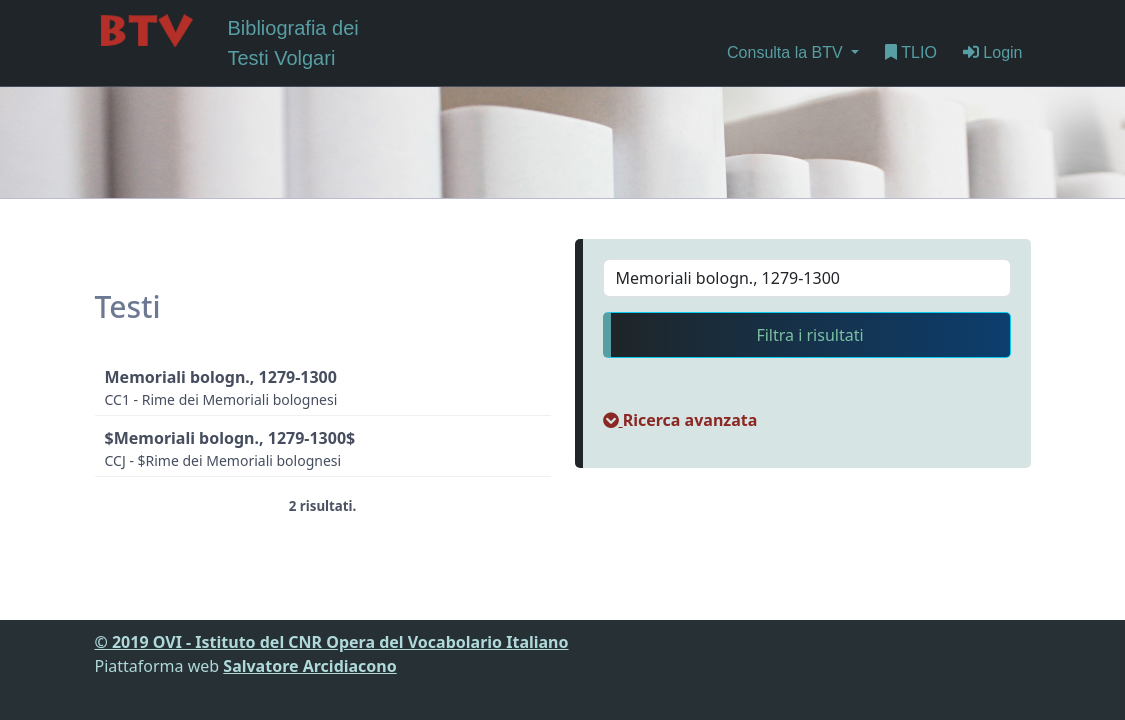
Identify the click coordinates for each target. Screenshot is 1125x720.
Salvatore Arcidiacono (309, 666)
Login (993, 52)
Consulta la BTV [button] (787, 52)
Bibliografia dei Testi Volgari (227, 41)
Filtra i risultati (809, 335)
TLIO (911, 52)
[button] (680, 420)
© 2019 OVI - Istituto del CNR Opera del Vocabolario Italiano (332, 642)
